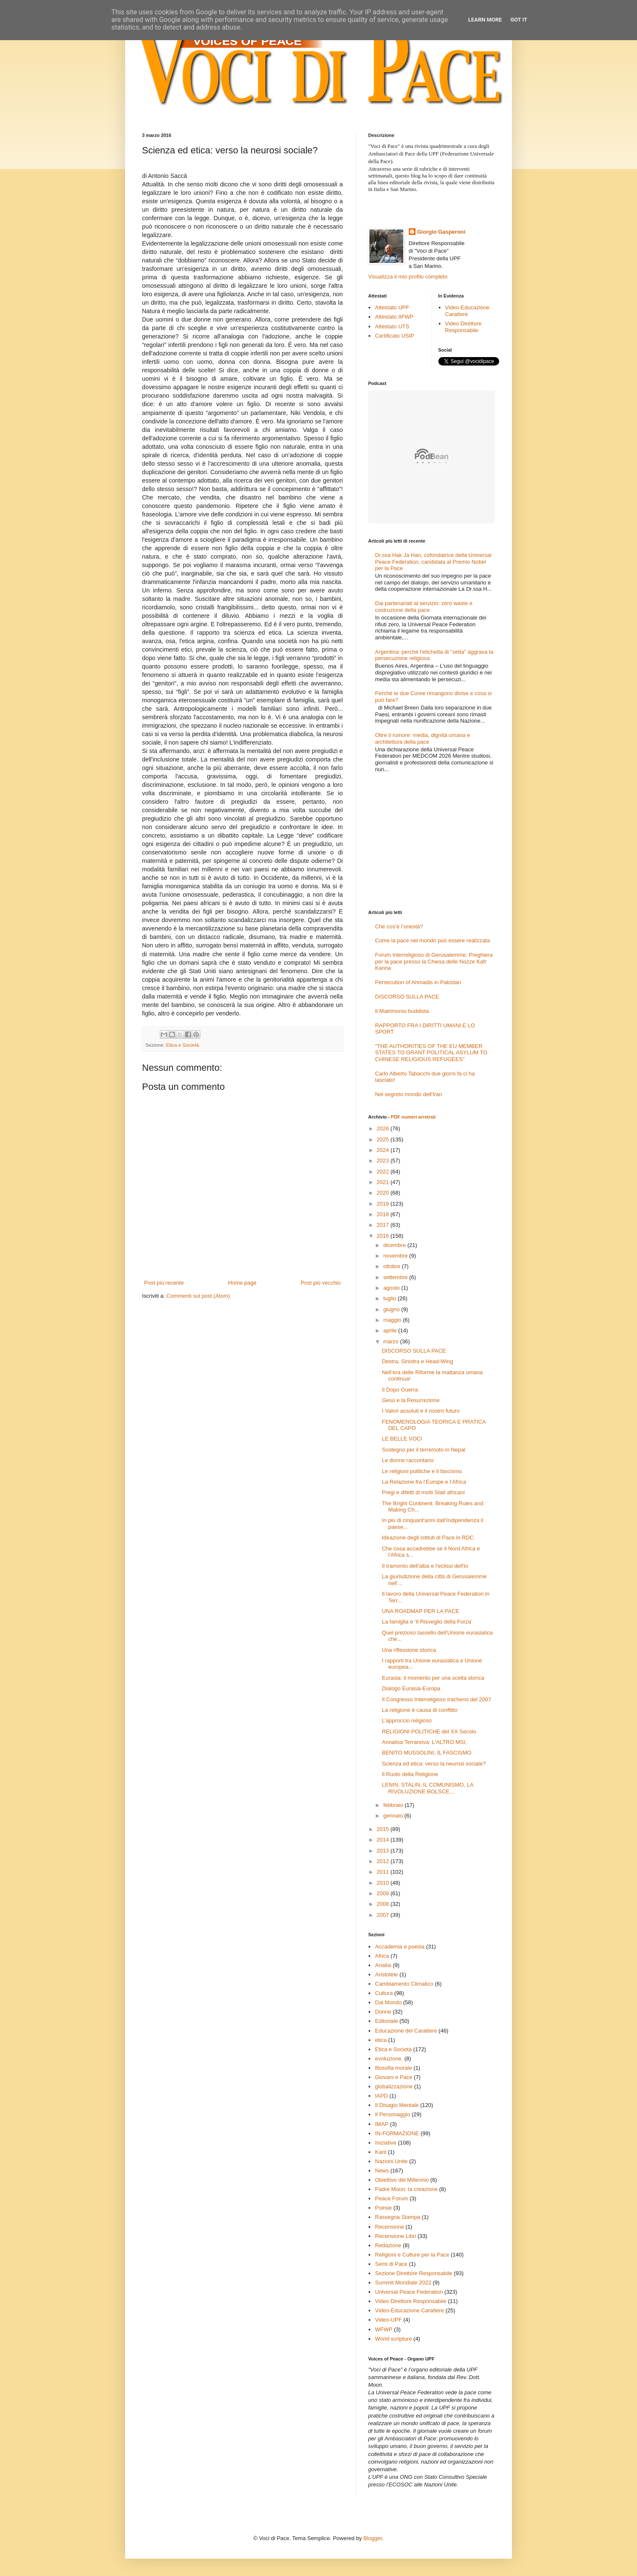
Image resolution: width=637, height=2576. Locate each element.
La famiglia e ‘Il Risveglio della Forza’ (427, 1621)
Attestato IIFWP (394, 317)
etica (380, 2040)
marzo (391, 1341)
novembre (396, 1256)
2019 (384, 1204)
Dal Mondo (388, 2002)
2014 (384, 1839)
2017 (384, 1225)
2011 (384, 1872)
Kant (380, 2152)
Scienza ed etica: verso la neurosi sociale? (434, 1763)
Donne (383, 2011)
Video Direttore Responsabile (463, 326)
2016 (384, 1236)
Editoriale (386, 2021)
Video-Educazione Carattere (467, 310)
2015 (384, 1829)
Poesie (383, 2208)
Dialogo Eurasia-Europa (411, 1688)
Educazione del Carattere (406, 2031)
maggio (393, 1320)
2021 (384, 1182)
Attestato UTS (392, 326)
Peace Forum (391, 2198)
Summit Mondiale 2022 (403, 2282)
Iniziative (385, 2142)
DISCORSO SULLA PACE (407, 996)
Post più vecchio (321, 1283)
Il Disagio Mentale (396, 2105)
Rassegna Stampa (397, 2217)
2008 (384, 1904)
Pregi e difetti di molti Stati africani (423, 1492)
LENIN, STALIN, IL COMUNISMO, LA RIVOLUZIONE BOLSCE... (427, 1788)
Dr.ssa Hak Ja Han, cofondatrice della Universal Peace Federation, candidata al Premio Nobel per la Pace (433, 561)
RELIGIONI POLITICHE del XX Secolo (429, 1731)
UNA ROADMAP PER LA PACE (420, 1611)
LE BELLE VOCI (402, 1438)
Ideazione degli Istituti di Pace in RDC (428, 1537)
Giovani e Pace (393, 2077)
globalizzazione (394, 2086)
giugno (392, 1309)
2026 (384, 1128)
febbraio (394, 1805)
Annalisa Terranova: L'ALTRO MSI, (424, 1742)
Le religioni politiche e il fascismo (422, 1471)
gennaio (394, 1815)
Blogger (373, 2538)
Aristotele (386, 1974)
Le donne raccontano (407, 1460)
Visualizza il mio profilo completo (408, 276)
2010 (384, 1883)
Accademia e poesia (399, 1946)
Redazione (388, 2245)
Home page (242, 1283)
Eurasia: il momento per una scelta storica (433, 1678)
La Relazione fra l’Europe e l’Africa (424, 1482)
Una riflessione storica (409, 1650)
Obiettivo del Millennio (402, 2180)
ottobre (392, 1266)
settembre (396, 1277)
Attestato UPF (392, 307)
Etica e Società (182, 1045)
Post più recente (164, 1283)
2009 (384, 1893)
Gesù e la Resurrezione (411, 1400)
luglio (390, 1298)
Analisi (383, 1965)
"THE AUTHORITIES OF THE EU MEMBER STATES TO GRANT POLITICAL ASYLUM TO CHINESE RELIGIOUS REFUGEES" (431, 1052)
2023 (384, 1160)
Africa (382, 1956)
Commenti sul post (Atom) (198, 1296)
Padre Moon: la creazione (406, 2189)
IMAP (381, 2124)
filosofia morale (393, 2068)
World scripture (393, 2339)
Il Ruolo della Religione (410, 1774)
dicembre (395, 1245)
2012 (384, 1861)
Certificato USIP (394, 336)
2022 (384, 1171)
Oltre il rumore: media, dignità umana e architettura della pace (422, 738)
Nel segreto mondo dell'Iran (408, 1094)
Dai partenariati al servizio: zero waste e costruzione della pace (424, 606)
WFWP (383, 2329)
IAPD (381, 2096)
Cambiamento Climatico (404, 1984)
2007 (384, 1915)
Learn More (485, 19)
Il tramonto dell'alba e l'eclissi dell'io (425, 1566)
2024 (384, 1150)
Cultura (384, 1993)
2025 (384, 1139)
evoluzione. (389, 2058)
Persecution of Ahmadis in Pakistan (418, 982)
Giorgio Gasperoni (441, 232)
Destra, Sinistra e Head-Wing (417, 1361)
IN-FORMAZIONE (397, 2133)
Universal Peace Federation (409, 2292)
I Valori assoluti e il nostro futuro (420, 1411)
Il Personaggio (392, 2114)
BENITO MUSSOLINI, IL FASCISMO (426, 1752)
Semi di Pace (391, 2264)
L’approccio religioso (407, 1720)
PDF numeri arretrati (413, 1116)
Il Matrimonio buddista (402, 1011)
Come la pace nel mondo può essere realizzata (432, 940)
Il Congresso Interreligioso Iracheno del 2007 (436, 1699)
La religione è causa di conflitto (419, 1710)
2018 (384, 1214)
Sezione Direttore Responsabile (413, 2273)
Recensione (389, 2227)
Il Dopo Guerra (400, 1389)
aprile (390, 1330)
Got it (518, 19)
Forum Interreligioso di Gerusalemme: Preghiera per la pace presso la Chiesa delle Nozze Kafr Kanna (433, 961)
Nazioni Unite (391, 2161)
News (382, 2170)
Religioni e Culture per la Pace (412, 2254)
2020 (384, 1193)
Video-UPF (388, 2320)
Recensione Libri (395, 2236)
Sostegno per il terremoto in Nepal (423, 1449)
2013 (384, 1850)
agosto (392, 1288)
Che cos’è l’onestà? (399, 926)
